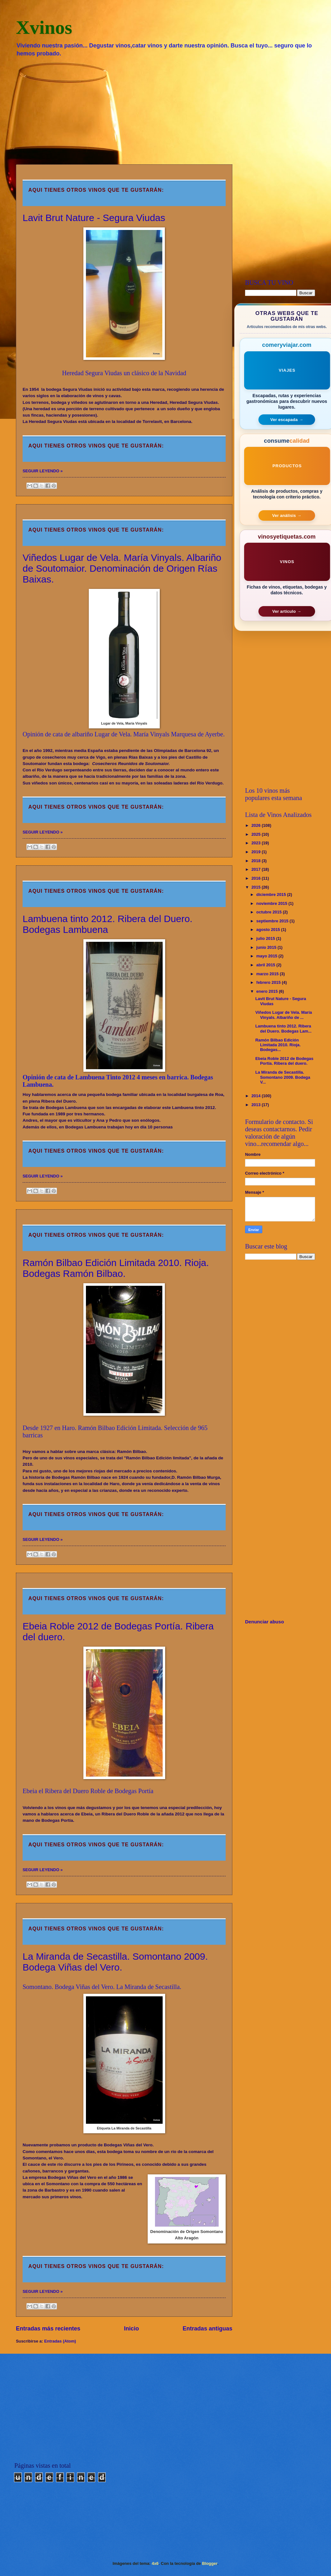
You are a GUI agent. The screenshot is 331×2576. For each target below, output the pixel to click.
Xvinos (44, 27)
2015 (256, 887)
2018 (256, 860)
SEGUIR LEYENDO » (43, 471)
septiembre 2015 (273, 921)
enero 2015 (267, 991)
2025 (256, 834)
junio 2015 (267, 947)
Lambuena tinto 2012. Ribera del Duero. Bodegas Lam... (283, 1028)
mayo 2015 (267, 956)
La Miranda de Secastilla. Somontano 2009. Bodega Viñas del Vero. (115, 1961)
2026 (256, 825)
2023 (256, 843)
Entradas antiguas (207, 2328)
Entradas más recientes (48, 2328)
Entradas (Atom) (60, 2341)
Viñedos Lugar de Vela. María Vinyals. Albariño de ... (283, 1015)
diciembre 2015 (271, 894)
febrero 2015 (269, 982)
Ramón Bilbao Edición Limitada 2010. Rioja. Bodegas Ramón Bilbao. (116, 1268)
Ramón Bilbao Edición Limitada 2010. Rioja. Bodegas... (277, 1045)
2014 (256, 1095)
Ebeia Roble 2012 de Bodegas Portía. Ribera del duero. (284, 1061)
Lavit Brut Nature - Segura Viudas (94, 217)
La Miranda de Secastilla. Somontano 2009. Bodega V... (282, 1077)
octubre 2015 (269, 912)
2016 (256, 878)
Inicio (131, 2328)
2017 (256, 869)
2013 (256, 1104)
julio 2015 (266, 938)
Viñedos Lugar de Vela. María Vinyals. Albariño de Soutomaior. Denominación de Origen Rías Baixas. (122, 568)
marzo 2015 (268, 973)
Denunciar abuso (264, 1621)
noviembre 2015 (272, 903)
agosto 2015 (268, 929)
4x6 (155, 2563)
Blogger (209, 2563)
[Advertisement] (165, 110)
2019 (256, 851)
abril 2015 (266, 964)
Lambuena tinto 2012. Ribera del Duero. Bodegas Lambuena (108, 924)
